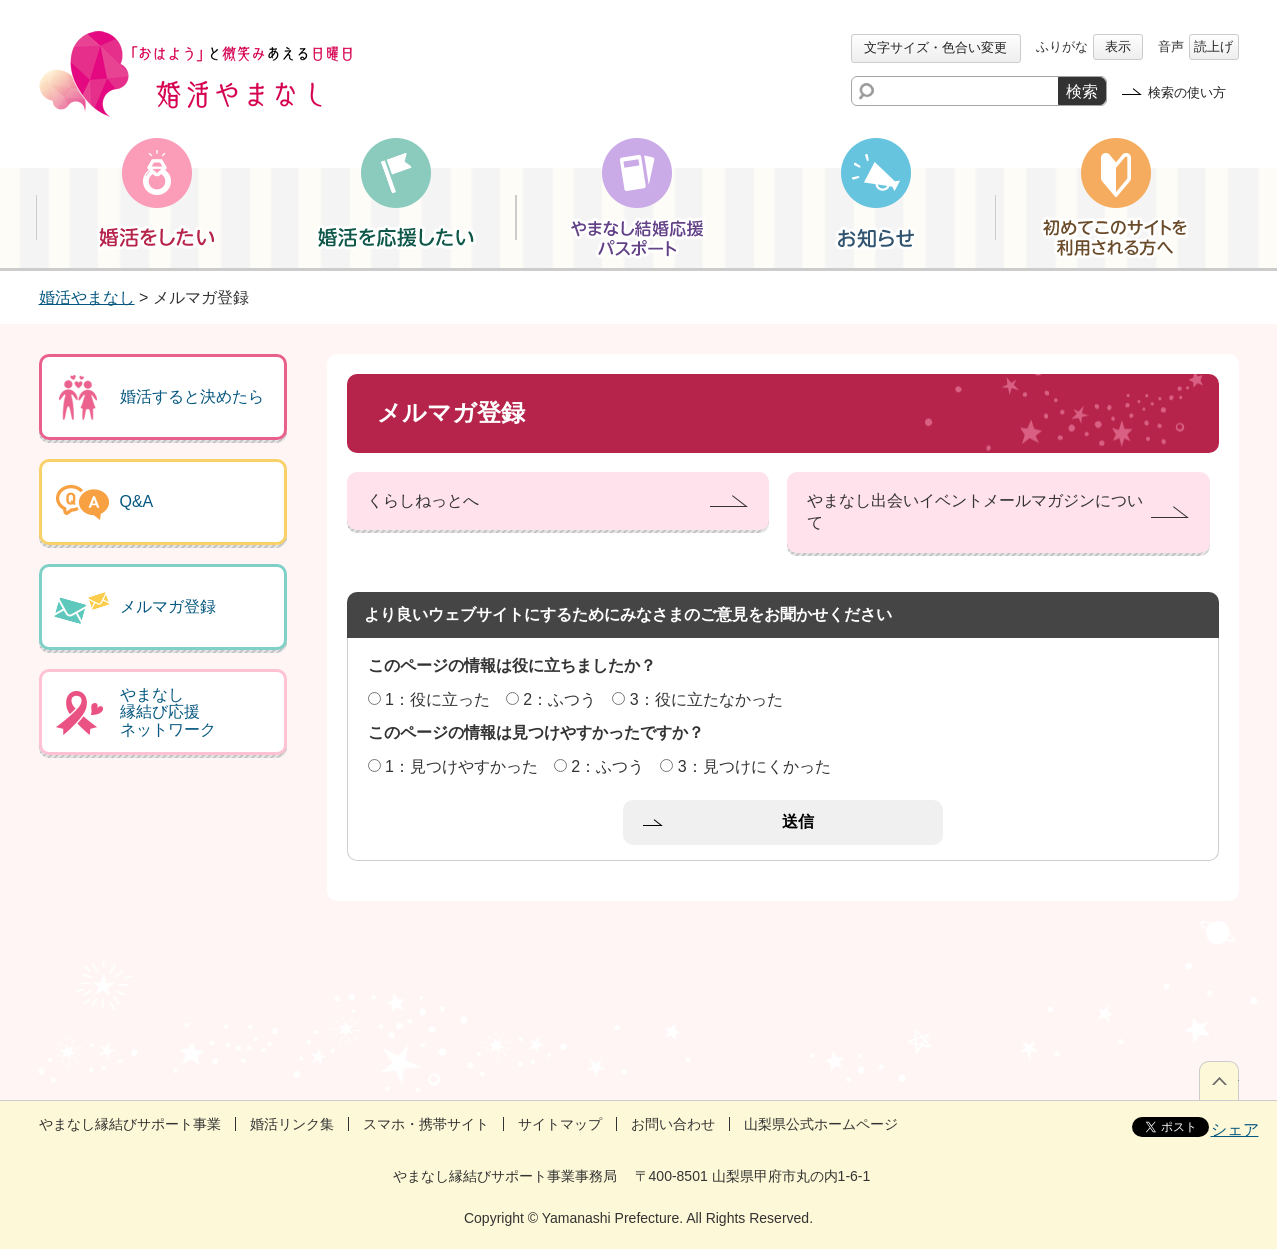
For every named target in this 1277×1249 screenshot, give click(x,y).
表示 (1118, 46)
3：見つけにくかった (754, 766)
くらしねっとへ (423, 500)
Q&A (137, 501)
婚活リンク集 (292, 1124)
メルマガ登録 (168, 606)
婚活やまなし (87, 297)
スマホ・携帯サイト (426, 1124)
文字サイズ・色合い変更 (935, 47)
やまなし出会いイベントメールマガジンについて (975, 511)
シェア (1235, 1129)
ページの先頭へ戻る (1219, 1080)
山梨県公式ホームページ (821, 1124)
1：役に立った (437, 699)
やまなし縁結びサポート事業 (130, 1124)
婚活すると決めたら (192, 396)
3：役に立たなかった (706, 699)
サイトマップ (560, 1124)
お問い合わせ (673, 1124)
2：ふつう (559, 699)
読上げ (1213, 46)
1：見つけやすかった (461, 766)
